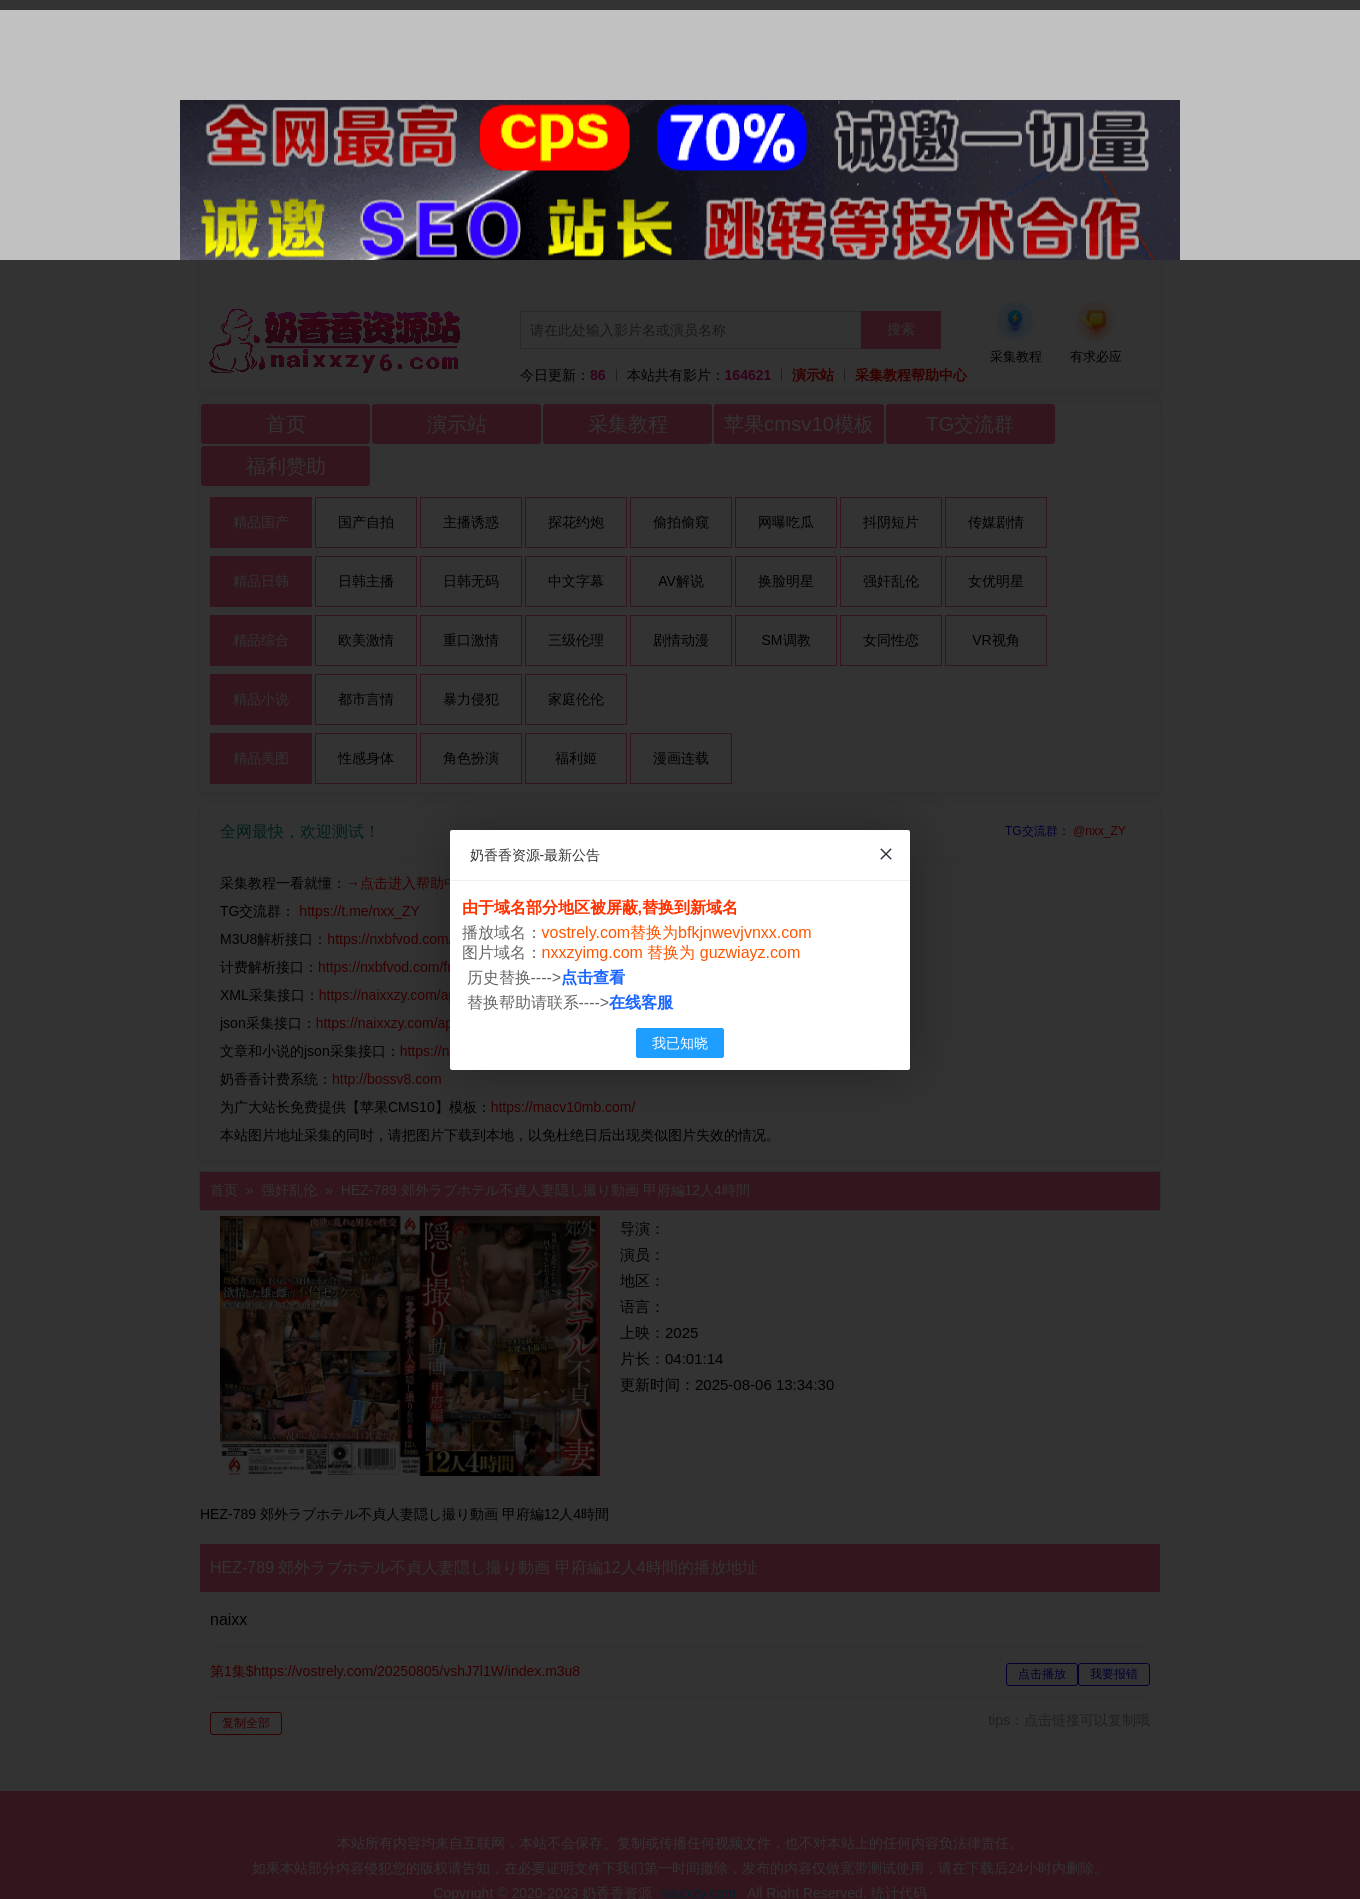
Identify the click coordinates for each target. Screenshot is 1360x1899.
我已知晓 (680, 1043)
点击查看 (594, 977)
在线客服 (642, 1002)
